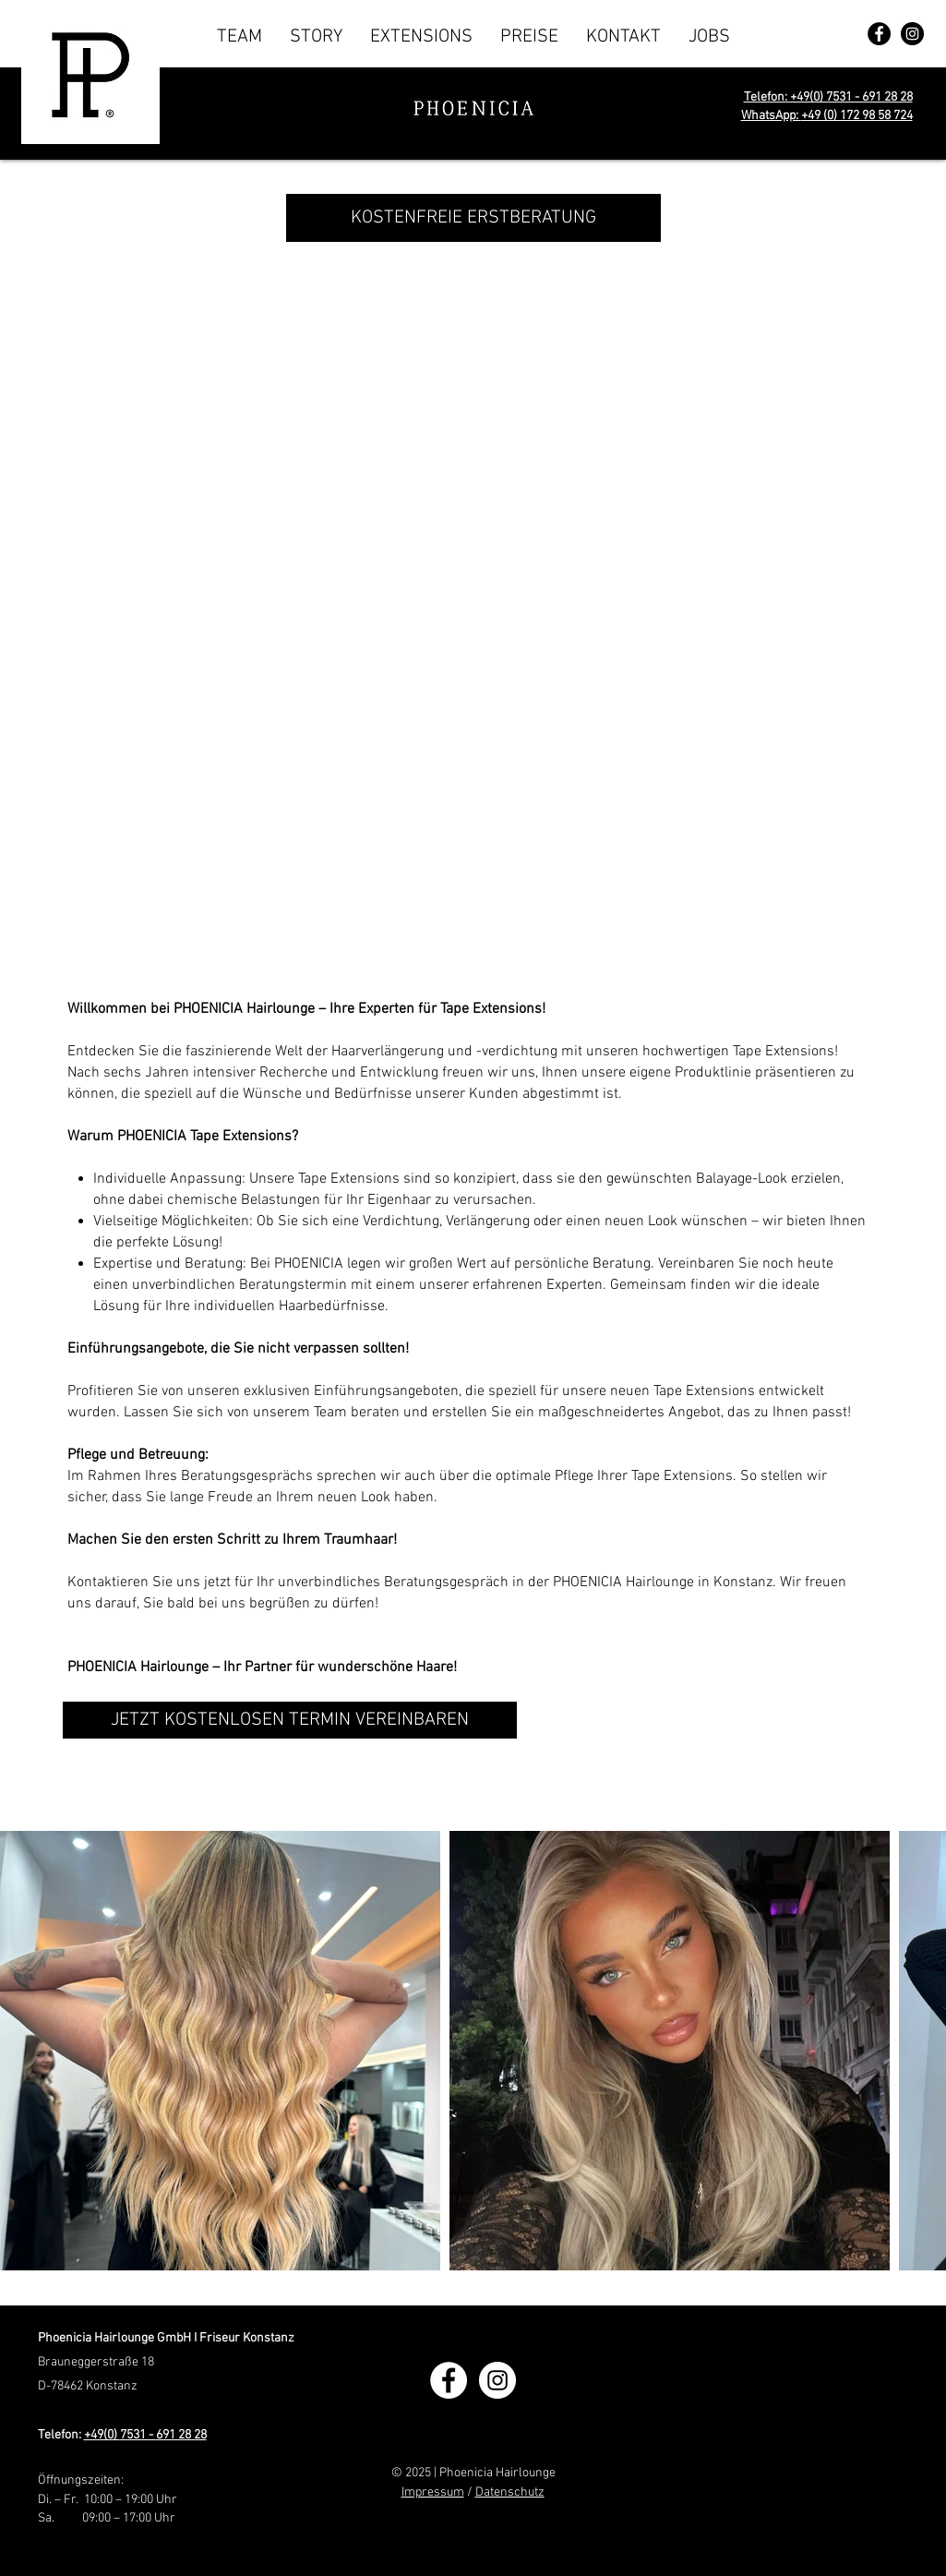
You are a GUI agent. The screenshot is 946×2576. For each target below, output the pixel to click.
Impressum (432, 2492)
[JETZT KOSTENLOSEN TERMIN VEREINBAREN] (290, 1720)
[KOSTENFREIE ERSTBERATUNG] (473, 218)
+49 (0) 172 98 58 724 (857, 116)
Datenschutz (510, 2492)
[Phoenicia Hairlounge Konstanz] (879, 33)
